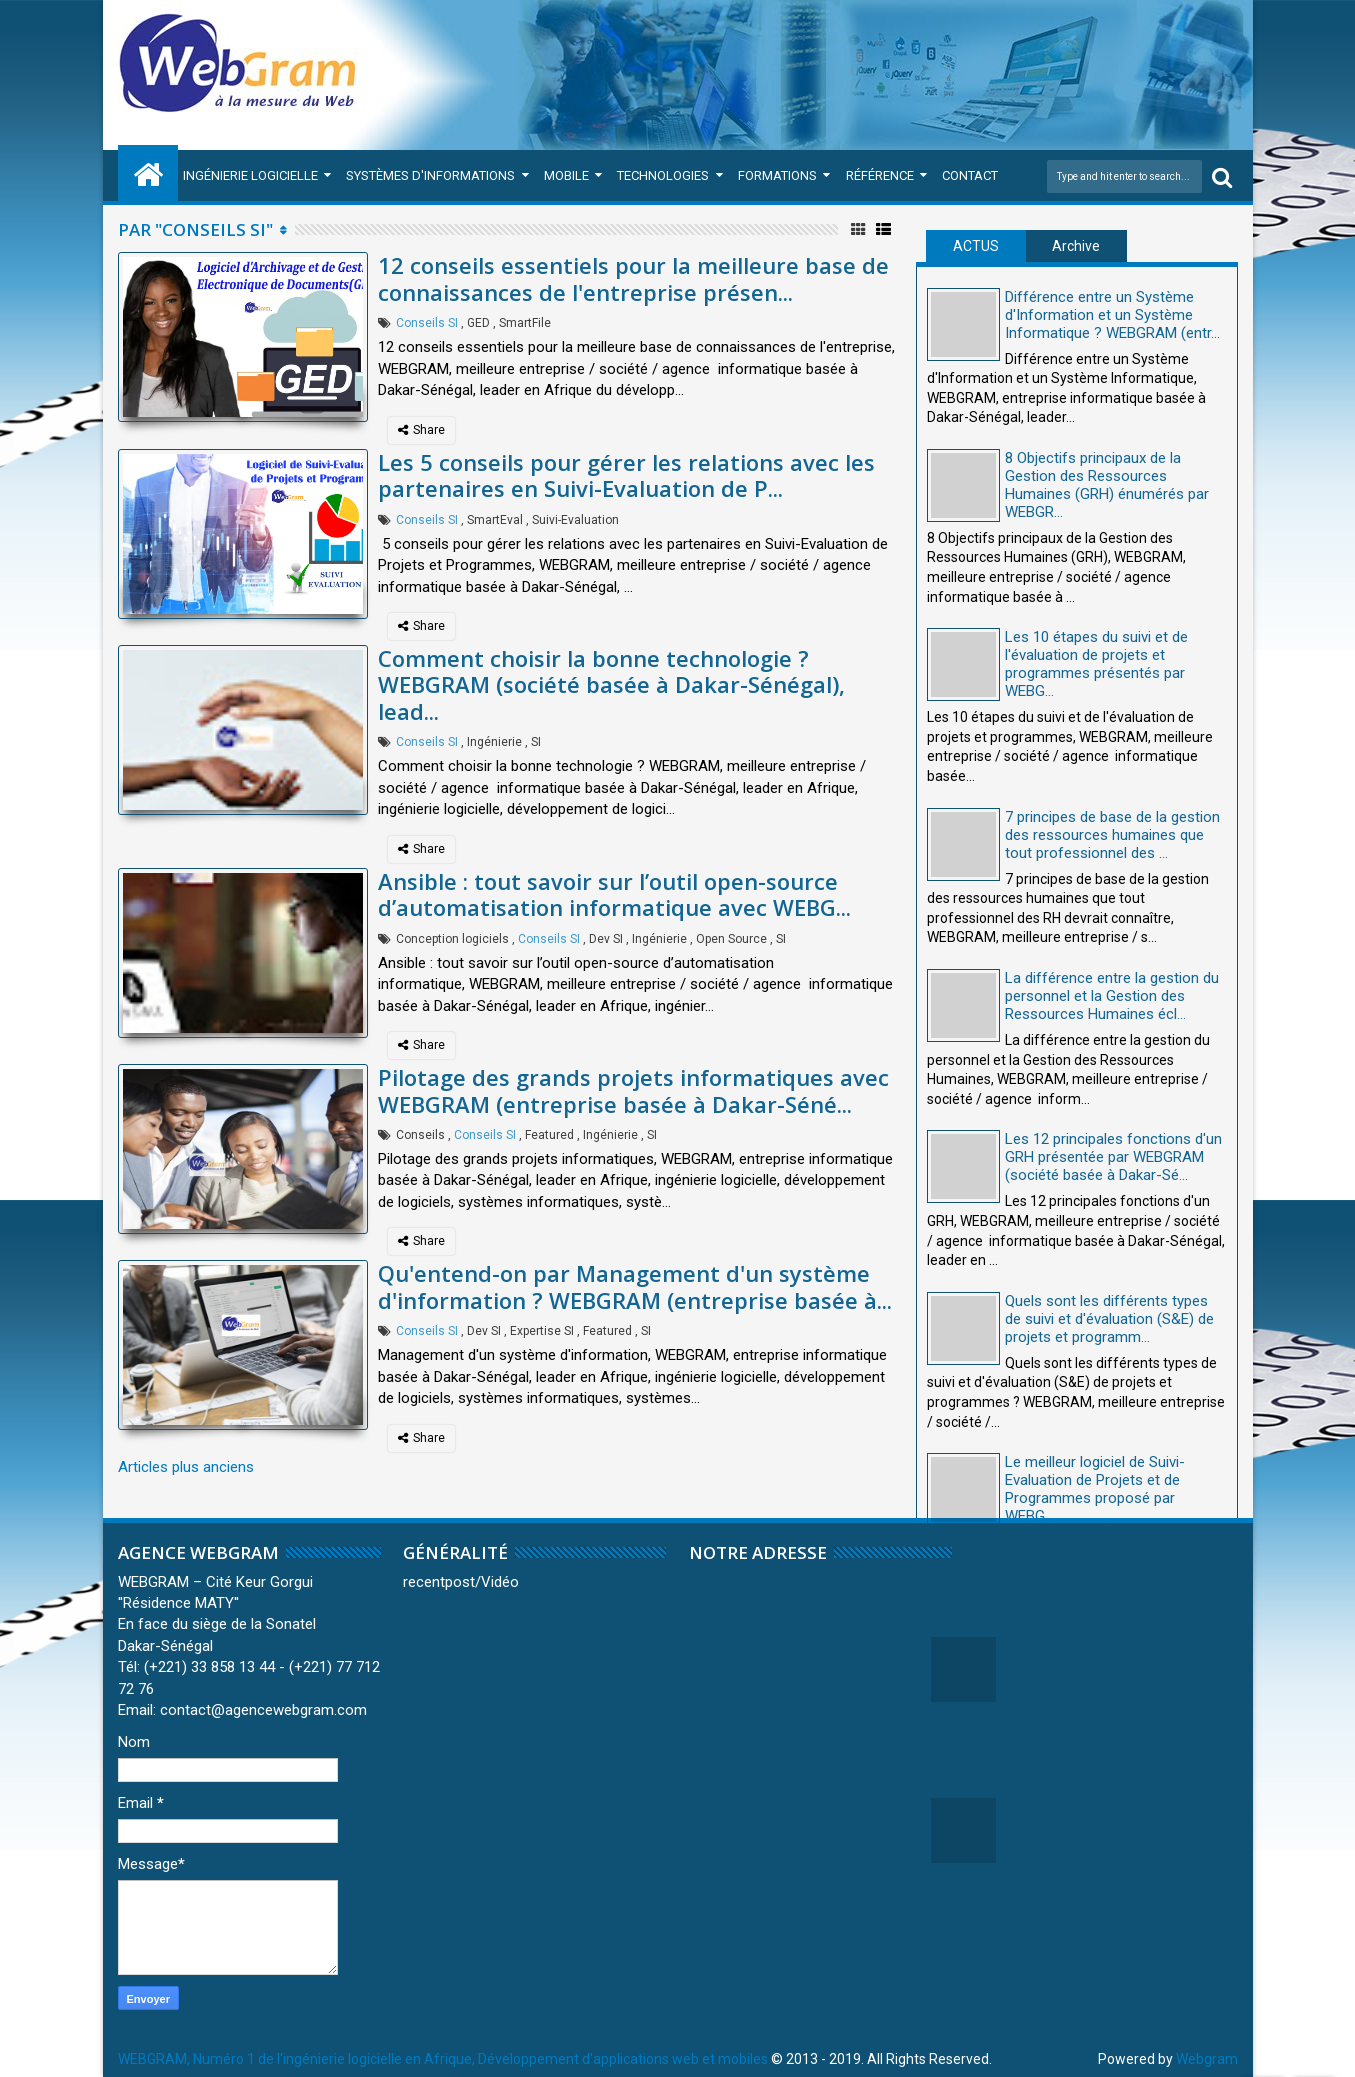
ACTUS (976, 246)
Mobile (566, 175)
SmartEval (495, 520)
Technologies (663, 175)
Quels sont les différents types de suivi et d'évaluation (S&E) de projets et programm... (1109, 1319)
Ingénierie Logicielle (250, 175)
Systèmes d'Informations (430, 175)
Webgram (1207, 2059)
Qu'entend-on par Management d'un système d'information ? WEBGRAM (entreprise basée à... (635, 1286)
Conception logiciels (452, 939)
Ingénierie (494, 742)
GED (478, 323)
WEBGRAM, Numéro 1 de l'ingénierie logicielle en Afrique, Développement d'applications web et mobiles (443, 2059)
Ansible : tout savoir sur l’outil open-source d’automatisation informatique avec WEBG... (614, 894)
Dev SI (606, 939)
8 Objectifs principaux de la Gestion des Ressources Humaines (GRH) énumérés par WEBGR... (1107, 485)
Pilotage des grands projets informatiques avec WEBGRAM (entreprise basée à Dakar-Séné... (633, 1090)
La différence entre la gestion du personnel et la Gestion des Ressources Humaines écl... (1112, 996)
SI (536, 742)
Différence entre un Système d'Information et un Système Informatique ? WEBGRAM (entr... (1112, 315)
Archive (1076, 246)
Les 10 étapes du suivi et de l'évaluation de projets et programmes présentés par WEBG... (1096, 664)
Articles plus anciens (186, 1467)
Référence (880, 175)
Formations (777, 175)
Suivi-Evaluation (575, 520)
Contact (970, 175)
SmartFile (525, 323)
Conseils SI (427, 323)
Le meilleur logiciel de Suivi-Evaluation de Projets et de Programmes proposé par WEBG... (1095, 1489)
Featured (549, 1135)
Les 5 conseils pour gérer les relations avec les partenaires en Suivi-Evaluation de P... (626, 475)
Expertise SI (542, 1331)
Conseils (420, 1135)
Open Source (731, 939)
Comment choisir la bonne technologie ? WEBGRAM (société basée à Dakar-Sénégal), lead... (611, 684)
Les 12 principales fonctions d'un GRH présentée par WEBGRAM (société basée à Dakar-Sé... (1113, 1157)
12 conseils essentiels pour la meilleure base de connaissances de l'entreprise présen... (633, 278)
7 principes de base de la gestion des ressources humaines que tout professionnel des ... (1112, 835)
